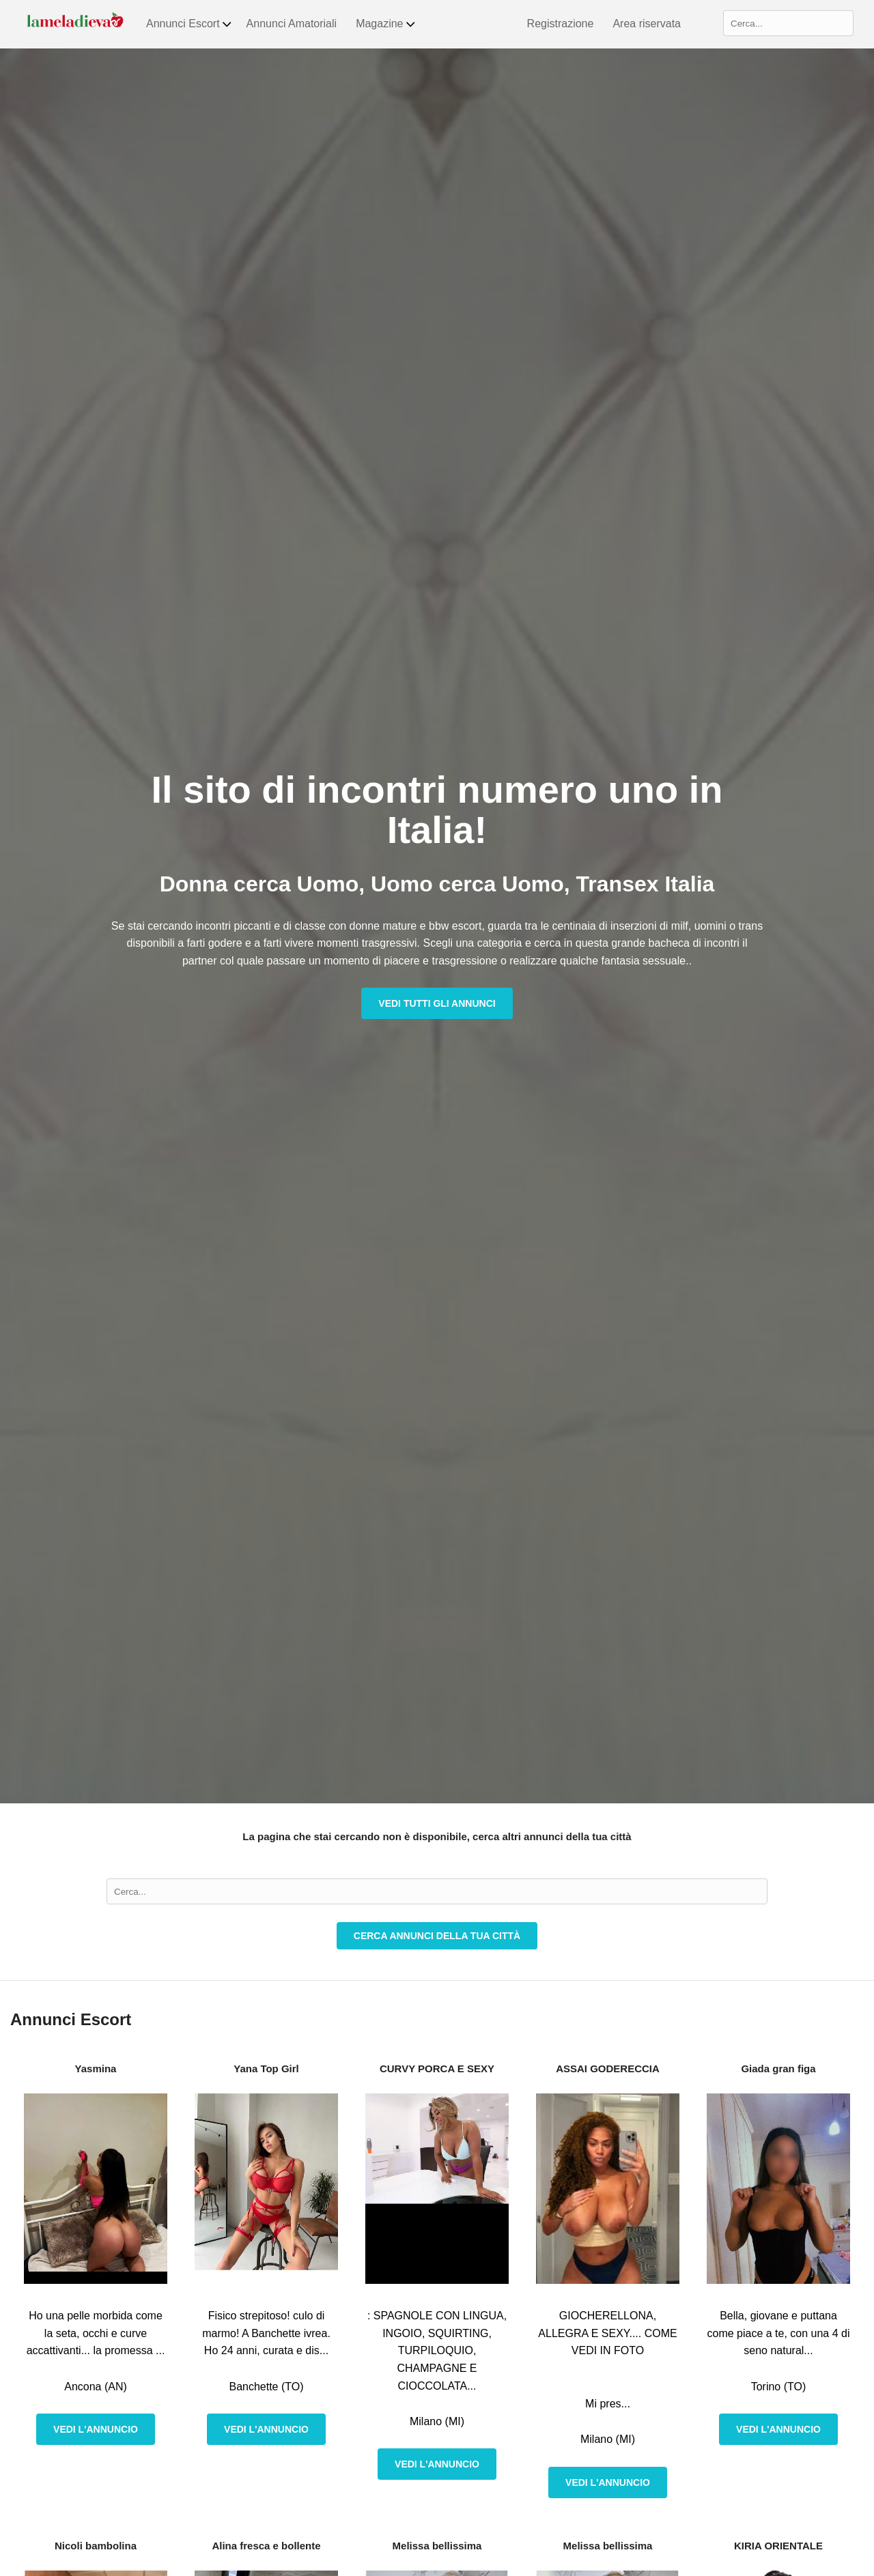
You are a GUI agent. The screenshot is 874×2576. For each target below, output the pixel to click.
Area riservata (646, 23)
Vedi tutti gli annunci (436, 1003)
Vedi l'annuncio (95, 2429)
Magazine (386, 24)
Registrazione (560, 23)
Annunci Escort (189, 24)
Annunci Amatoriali (291, 23)
